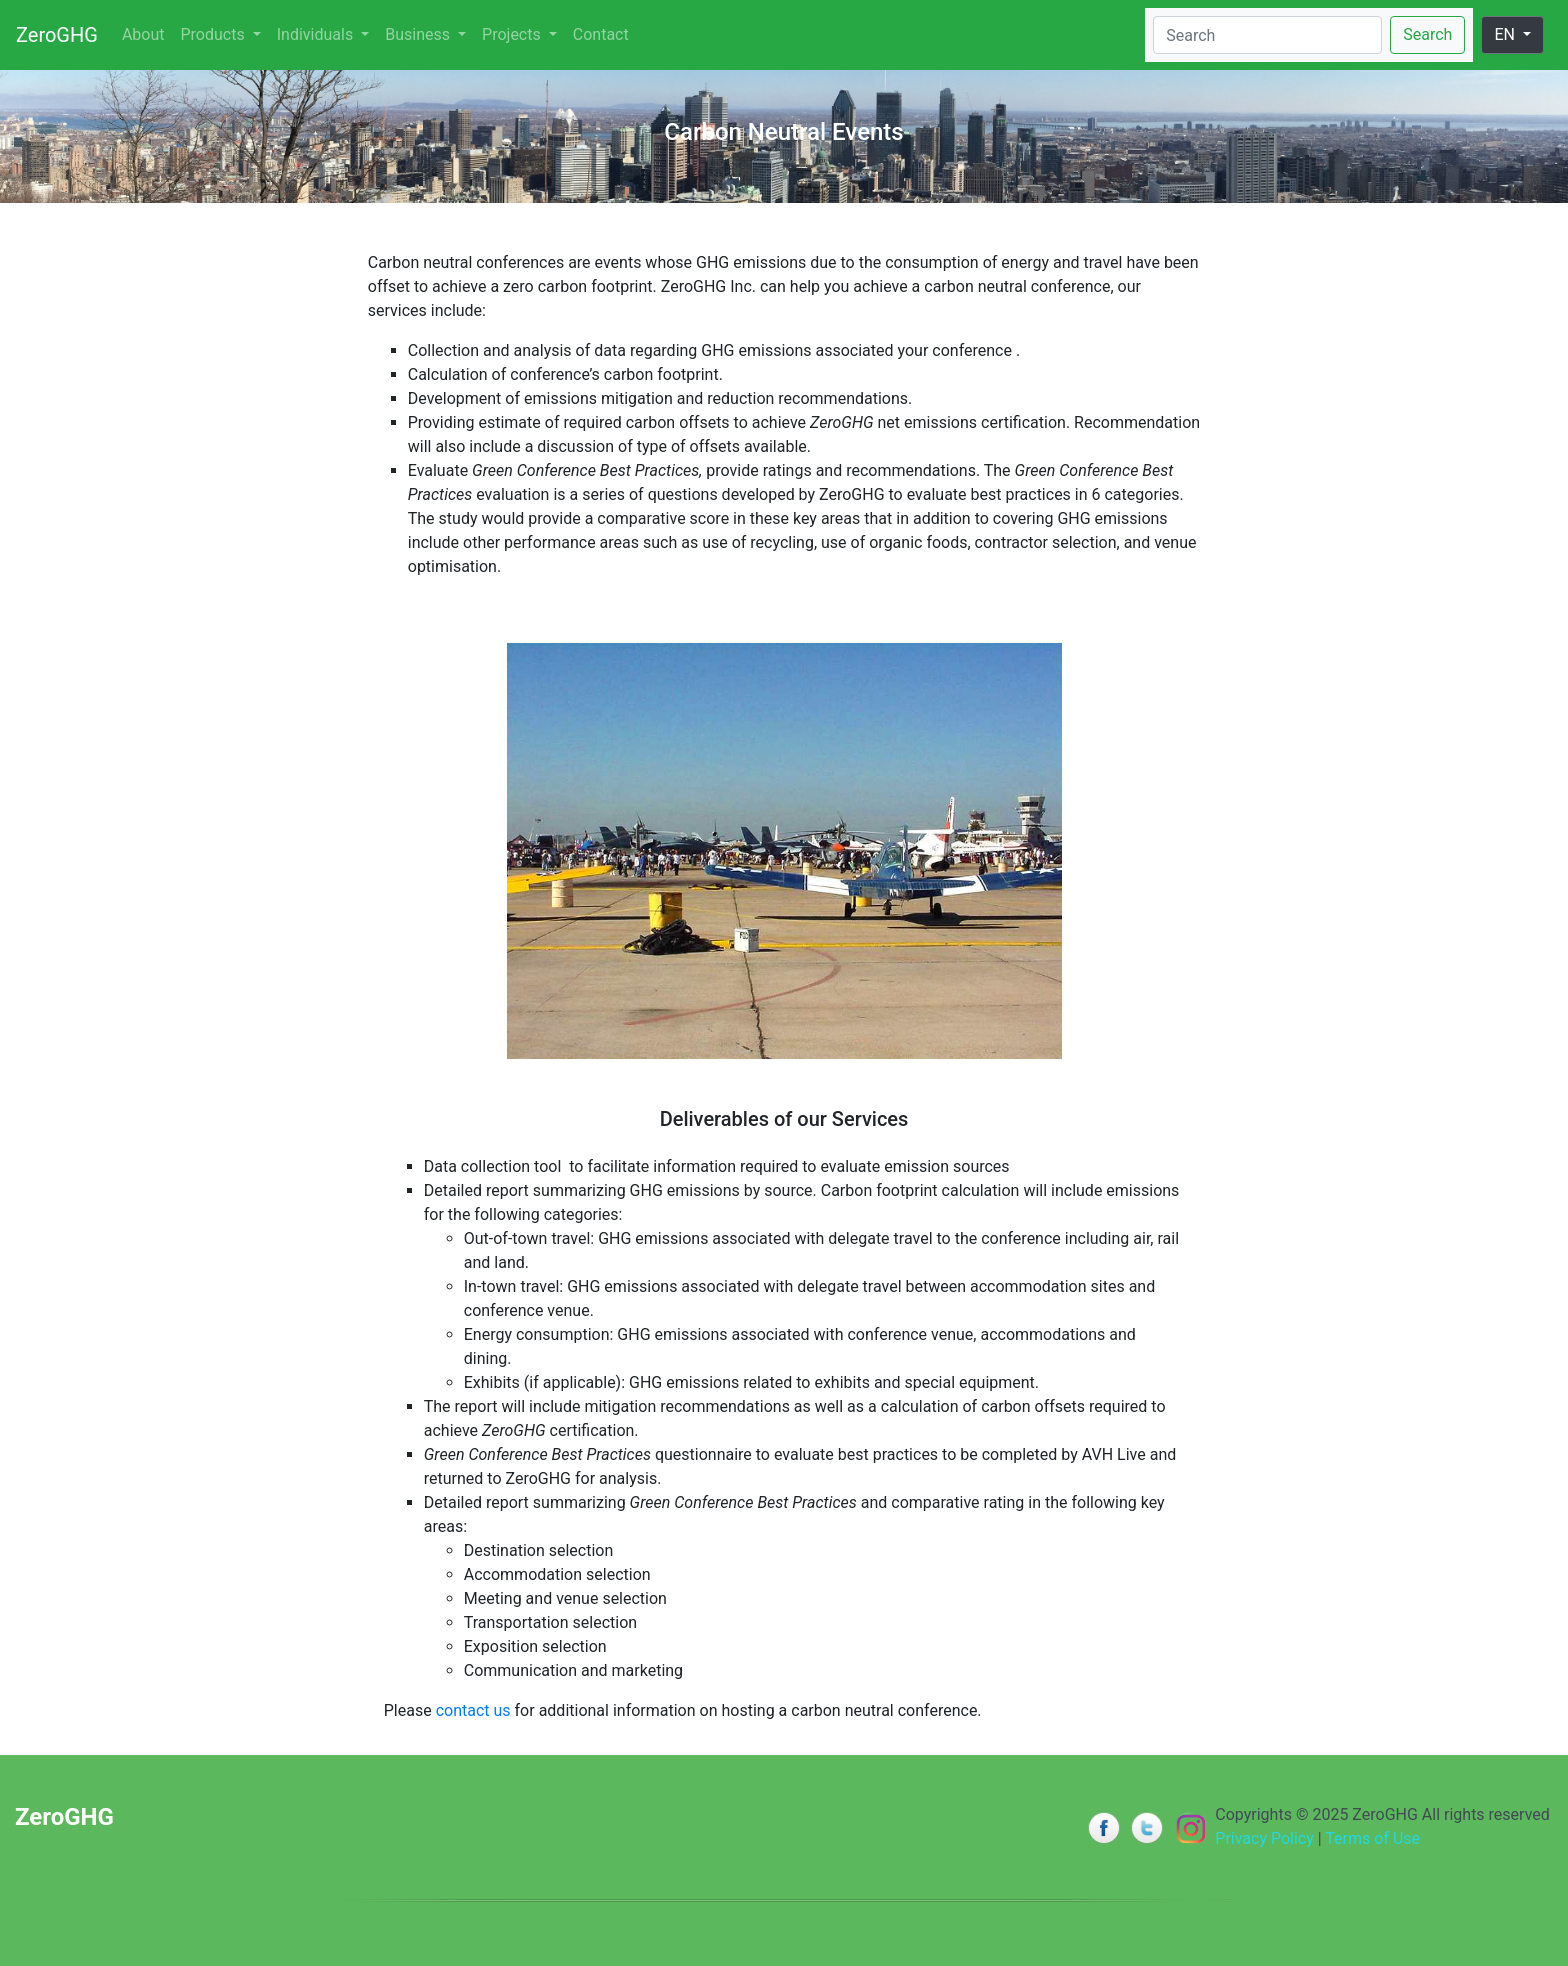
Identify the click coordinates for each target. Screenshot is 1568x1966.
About (143, 34)
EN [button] (1506, 34)
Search (1427, 34)
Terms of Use (1372, 1838)
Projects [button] (513, 34)
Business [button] (419, 34)
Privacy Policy (1264, 1838)
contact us (473, 1710)
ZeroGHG (57, 35)
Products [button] (215, 34)
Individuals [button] (317, 34)
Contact (601, 34)
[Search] (1267, 35)
